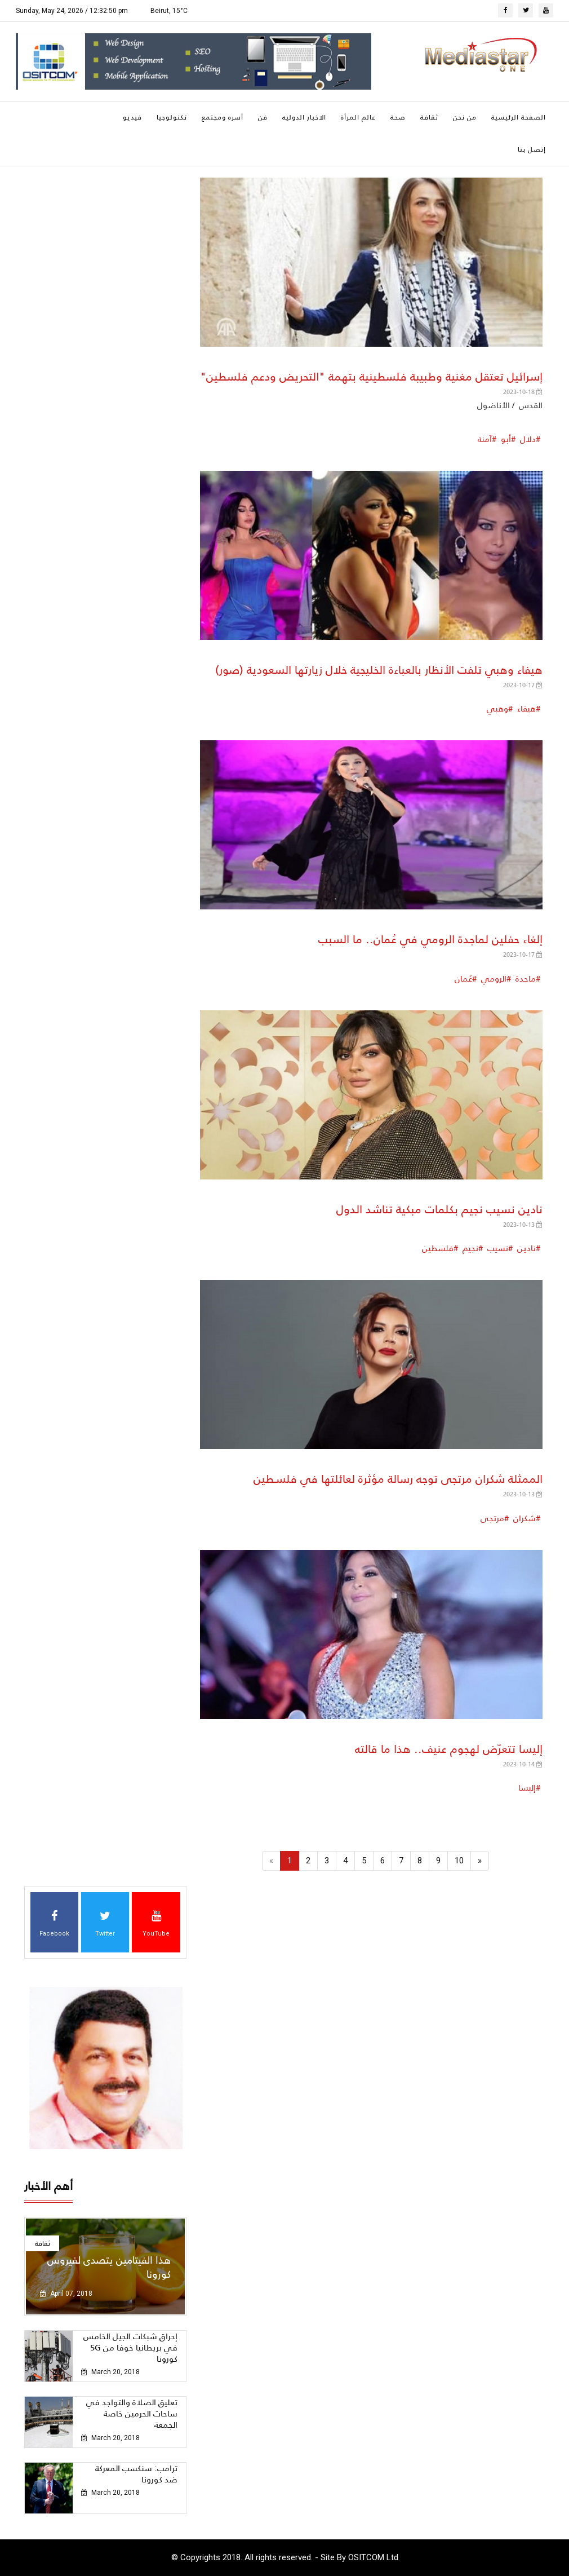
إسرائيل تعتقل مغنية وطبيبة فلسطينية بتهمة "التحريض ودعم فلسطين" (371, 377)
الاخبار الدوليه (304, 117)
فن (263, 117)
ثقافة (429, 117)
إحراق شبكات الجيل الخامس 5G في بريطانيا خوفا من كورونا (130, 2347)
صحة (398, 117)
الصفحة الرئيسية (518, 117)
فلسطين (438, 1247)
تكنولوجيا (172, 117)
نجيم (469, 1247)
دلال (527, 438)
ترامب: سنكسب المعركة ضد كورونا (136, 2474)
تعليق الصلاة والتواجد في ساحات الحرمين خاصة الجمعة (131, 2413)
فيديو (132, 117)
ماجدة (524, 978)
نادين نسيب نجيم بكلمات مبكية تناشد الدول (439, 1209)
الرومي (492, 978)
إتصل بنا (532, 149)
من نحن (465, 117)
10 (459, 1860)
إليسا (527, 1787)
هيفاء (525, 708)
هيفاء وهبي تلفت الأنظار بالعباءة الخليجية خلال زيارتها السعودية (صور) (379, 670)
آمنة (485, 438)
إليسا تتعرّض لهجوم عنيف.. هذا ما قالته (449, 1749)
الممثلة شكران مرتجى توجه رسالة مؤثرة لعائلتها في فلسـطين (398, 1479)
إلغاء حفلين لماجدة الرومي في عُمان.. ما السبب (430, 939)
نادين (525, 1247)
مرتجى (492, 1518)
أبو (505, 438)
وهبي (497, 708)
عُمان (463, 978)
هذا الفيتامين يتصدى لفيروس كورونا (109, 2267)
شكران (523, 1518)
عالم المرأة (358, 117)
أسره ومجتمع (222, 117)
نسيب (496, 1247)
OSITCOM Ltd (373, 2557)
